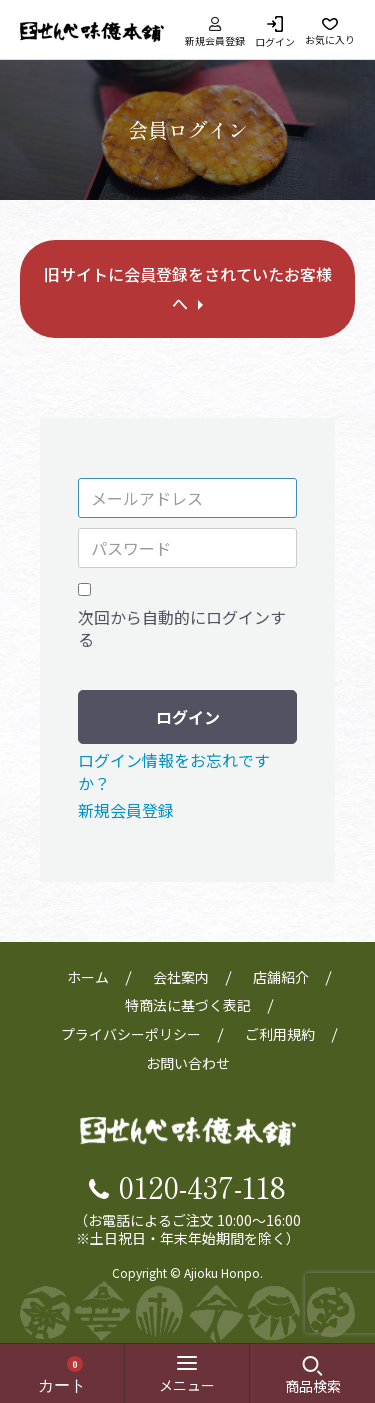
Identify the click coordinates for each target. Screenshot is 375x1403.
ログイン (275, 40)
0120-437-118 (202, 1186)
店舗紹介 (281, 977)
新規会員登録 (215, 31)
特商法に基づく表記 (188, 1005)
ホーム (88, 977)
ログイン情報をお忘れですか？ (174, 771)
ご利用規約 (280, 1034)
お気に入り (330, 38)
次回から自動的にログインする (182, 628)
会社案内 (181, 977)
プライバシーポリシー (131, 1034)
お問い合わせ (188, 1063)
